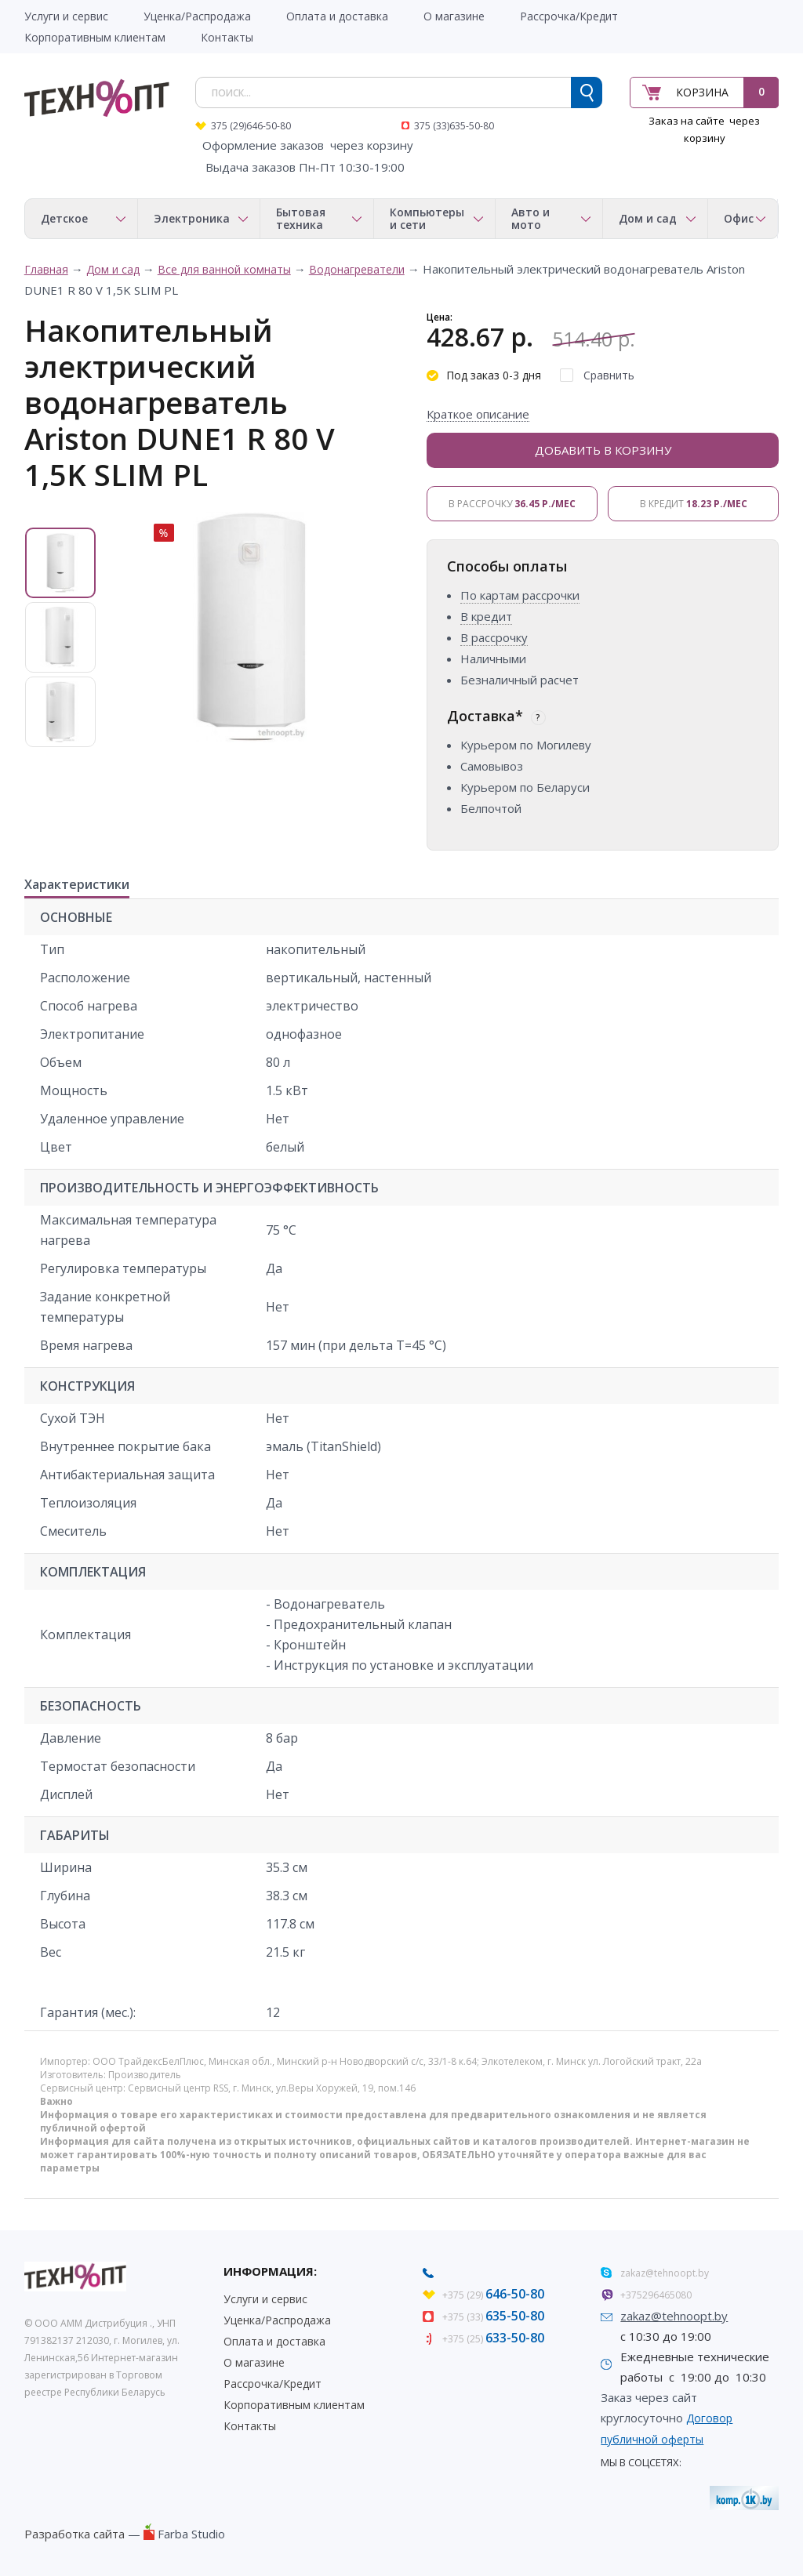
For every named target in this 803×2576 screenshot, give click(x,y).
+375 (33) (493, 2317)
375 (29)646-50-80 (251, 125)
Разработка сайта (74, 2534)
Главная (46, 269)
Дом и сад (113, 269)
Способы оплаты (507, 566)
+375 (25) (493, 2339)
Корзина (702, 92)
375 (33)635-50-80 (454, 125)
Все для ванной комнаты (224, 269)
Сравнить (608, 375)
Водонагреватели (357, 269)
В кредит (693, 503)
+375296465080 (656, 2295)
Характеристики (76, 884)
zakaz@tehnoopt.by (664, 2273)
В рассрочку (512, 503)
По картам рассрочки (520, 595)
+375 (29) (493, 2295)
